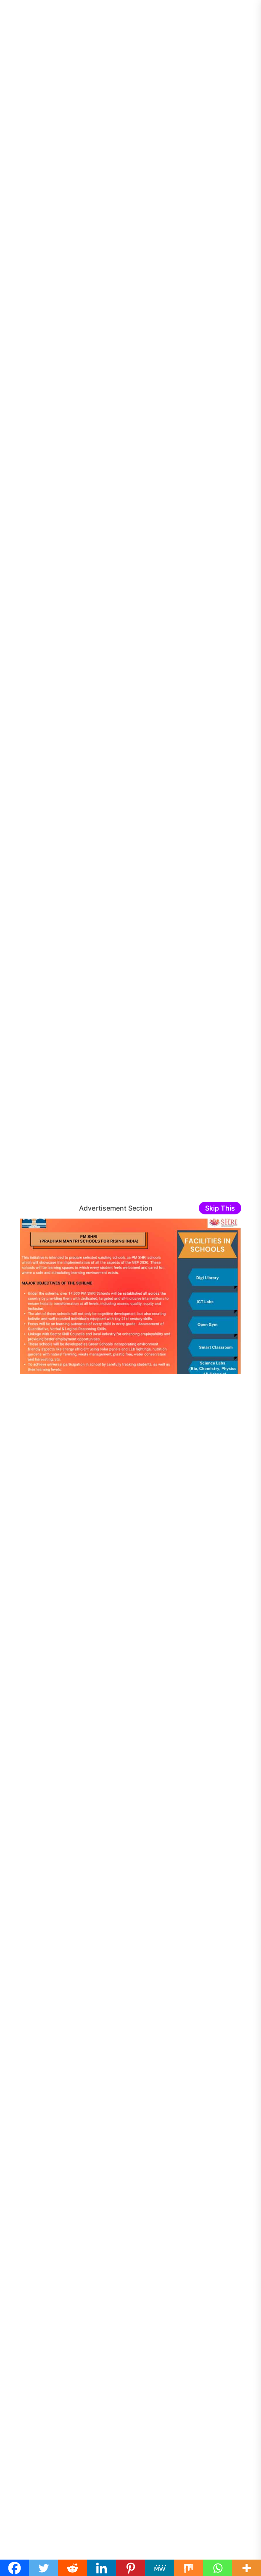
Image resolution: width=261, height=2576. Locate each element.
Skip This (220, 1208)
